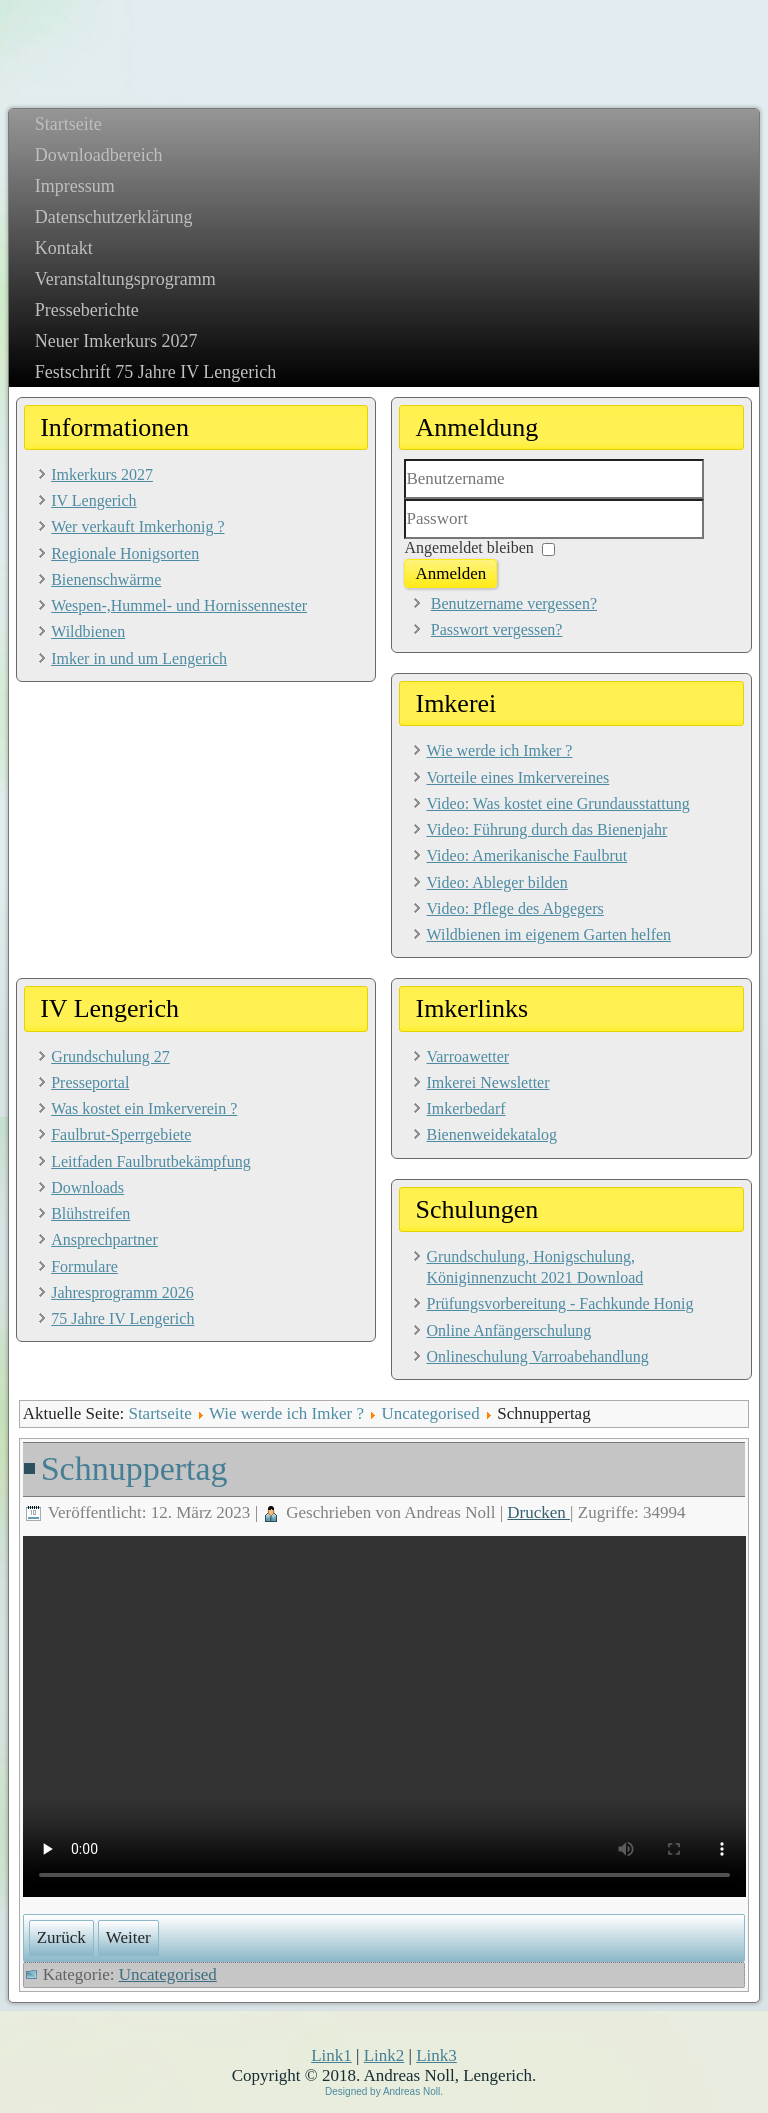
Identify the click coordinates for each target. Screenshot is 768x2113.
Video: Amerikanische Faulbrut (526, 855)
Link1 (331, 2055)
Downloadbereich (99, 155)
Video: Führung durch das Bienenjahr (546, 829)
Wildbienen (88, 631)
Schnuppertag (134, 1468)
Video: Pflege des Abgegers (514, 908)
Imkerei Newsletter (487, 1082)
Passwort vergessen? (497, 629)
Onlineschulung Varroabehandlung (537, 1356)
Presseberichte (87, 310)
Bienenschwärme (106, 579)
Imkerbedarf (465, 1108)
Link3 (436, 2055)
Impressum (75, 186)
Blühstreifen (90, 1213)
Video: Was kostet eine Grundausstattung (557, 803)
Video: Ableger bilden (496, 882)
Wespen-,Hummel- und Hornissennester (179, 605)
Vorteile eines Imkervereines (517, 777)
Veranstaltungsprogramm (125, 279)
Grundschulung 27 (110, 1056)
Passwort (404, 539)
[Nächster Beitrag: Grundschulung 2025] (128, 1938)
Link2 (384, 2055)
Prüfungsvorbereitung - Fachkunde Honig (559, 1303)
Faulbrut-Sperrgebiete (121, 1134)
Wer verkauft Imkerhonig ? (137, 526)
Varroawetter (467, 1056)
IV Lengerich (93, 500)
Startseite (68, 124)
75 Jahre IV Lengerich (122, 1318)
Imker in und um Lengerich (139, 658)
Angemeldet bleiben (468, 547)
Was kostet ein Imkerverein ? (144, 1108)
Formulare (84, 1266)
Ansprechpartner (104, 1239)
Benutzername (404, 499)
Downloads (87, 1187)
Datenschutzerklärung (114, 217)
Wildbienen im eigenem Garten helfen (548, 934)
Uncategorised (430, 1413)
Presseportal (90, 1082)
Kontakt (64, 248)
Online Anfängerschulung (508, 1330)
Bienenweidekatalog (491, 1134)
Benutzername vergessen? (514, 603)
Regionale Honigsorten (125, 553)
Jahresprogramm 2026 (122, 1292)
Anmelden (450, 573)
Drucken (538, 1512)
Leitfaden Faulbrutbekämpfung (151, 1161)
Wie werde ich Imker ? (499, 750)
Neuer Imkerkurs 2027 (116, 341)
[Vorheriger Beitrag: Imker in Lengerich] (61, 1938)
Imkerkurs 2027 (102, 474)
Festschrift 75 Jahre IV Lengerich (156, 372)
